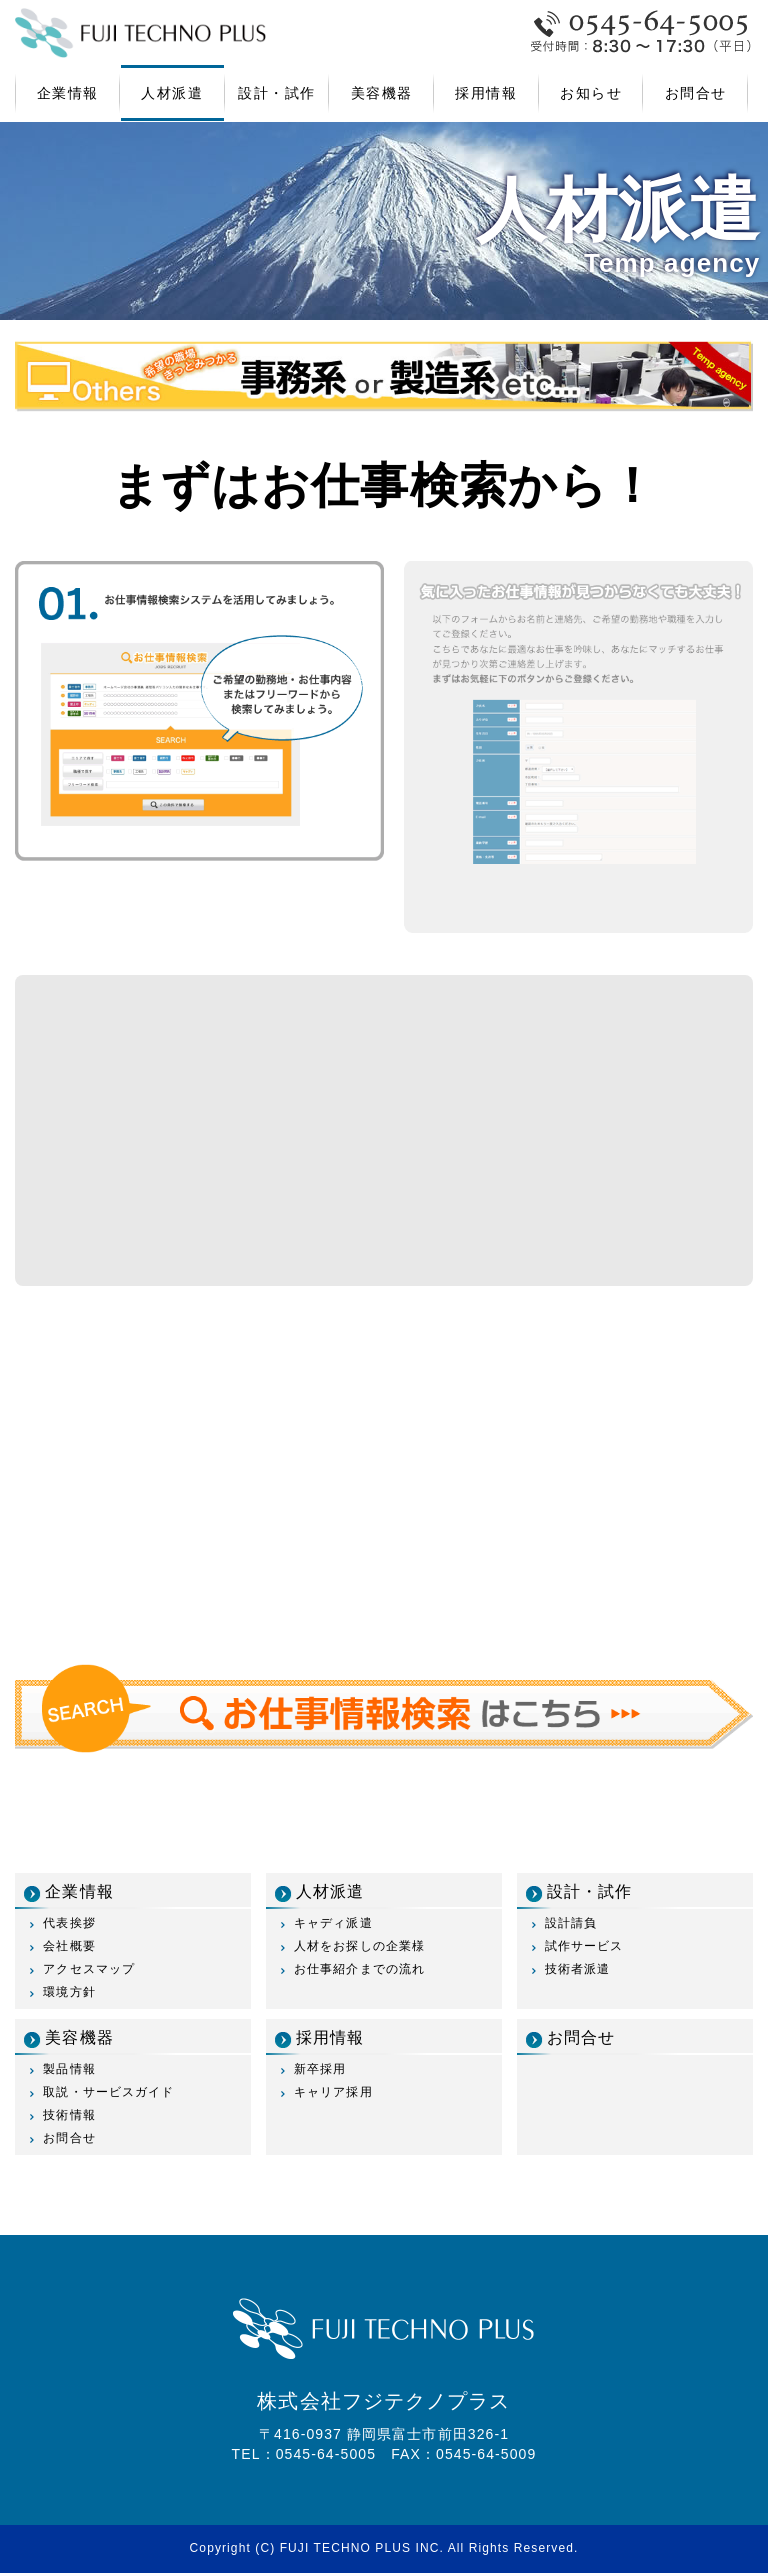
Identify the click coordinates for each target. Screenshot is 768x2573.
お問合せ (696, 93)
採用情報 (486, 93)
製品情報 (69, 2069)
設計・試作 (277, 93)
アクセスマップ (89, 1969)
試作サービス (584, 1946)
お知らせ (591, 93)
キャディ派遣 (333, 1923)
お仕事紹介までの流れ (359, 1969)
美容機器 (382, 93)
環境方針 (69, 1992)
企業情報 (68, 93)
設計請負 (571, 1923)
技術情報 (69, 2115)
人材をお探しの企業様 (359, 1946)
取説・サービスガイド (108, 2092)
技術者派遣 (578, 1969)
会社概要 (69, 1946)
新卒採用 (320, 2069)
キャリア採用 (333, 2092)
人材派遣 (172, 93)
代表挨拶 (69, 1923)
